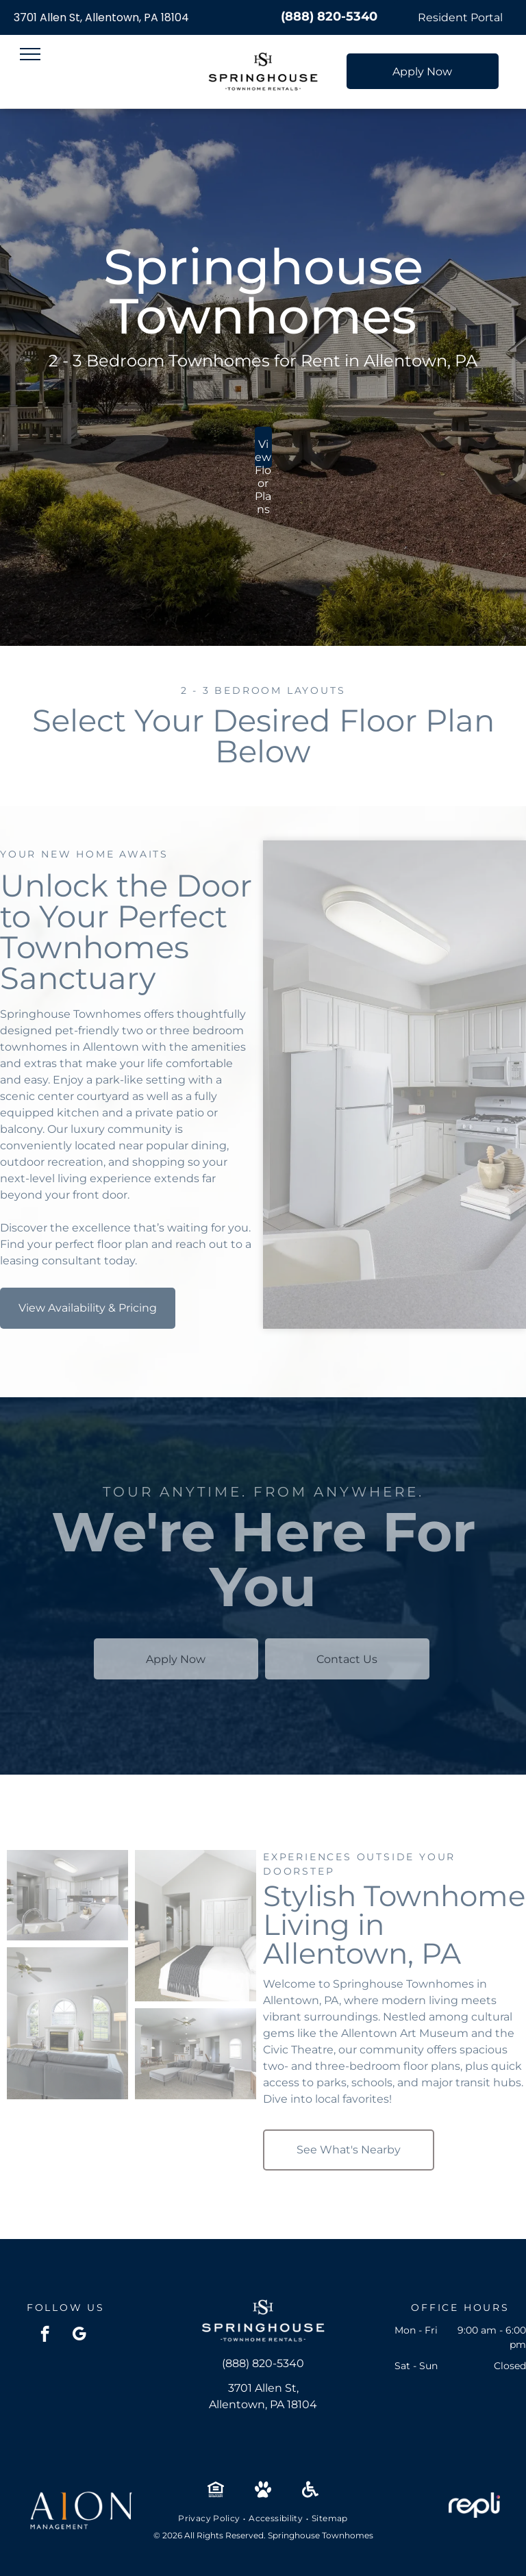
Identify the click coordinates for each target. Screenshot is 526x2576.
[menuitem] (210, 2518)
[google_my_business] (79, 2335)
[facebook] (45, 2335)
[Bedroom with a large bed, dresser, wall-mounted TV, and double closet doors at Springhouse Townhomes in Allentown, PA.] (195, 1925)
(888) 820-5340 (329, 16)
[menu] (30, 54)
